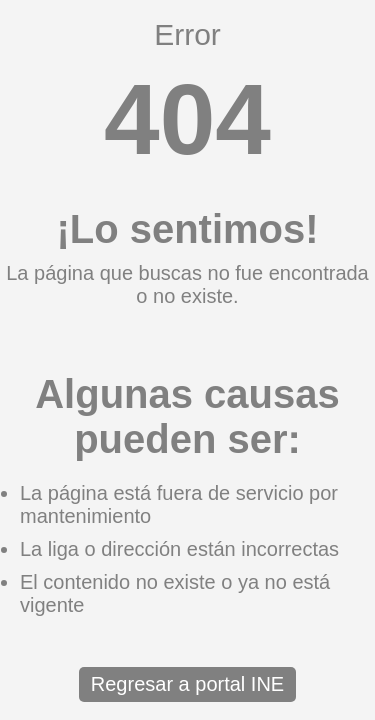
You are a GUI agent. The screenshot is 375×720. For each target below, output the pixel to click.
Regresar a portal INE (187, 684)
